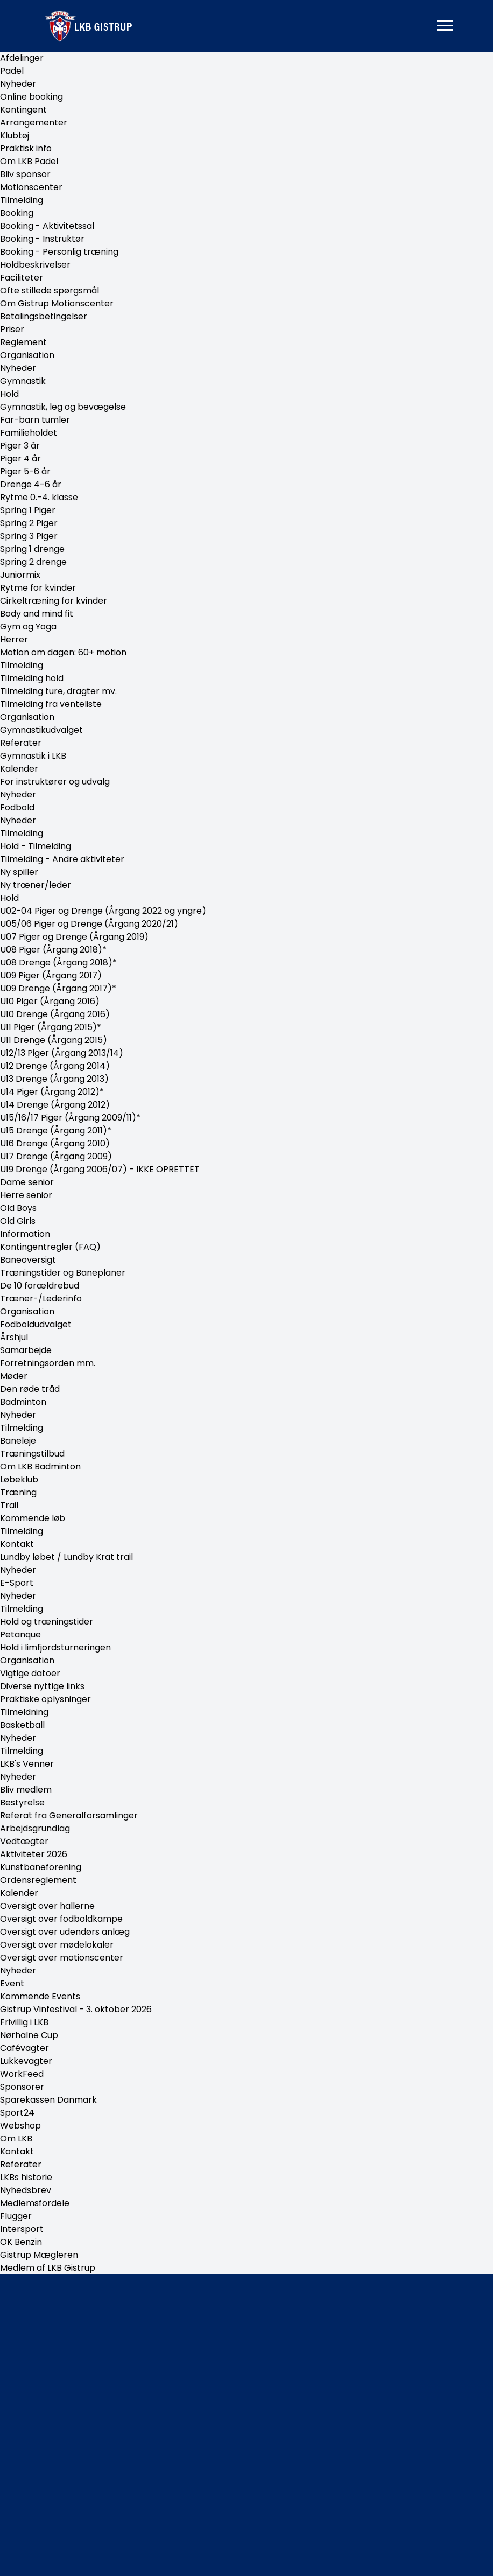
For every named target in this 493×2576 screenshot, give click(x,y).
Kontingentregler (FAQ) (50, 1247)
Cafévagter (24, 2048)
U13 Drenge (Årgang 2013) (54, 1079)
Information (25, 1234)
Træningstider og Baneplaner (62, 1272)
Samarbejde (26, 1350)
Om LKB (16, 2138)
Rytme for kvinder (38, 588)
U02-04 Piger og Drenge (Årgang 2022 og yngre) (103, 911)
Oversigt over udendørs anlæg (65, 1932)
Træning (18, 1492)
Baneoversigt (28, 1260)
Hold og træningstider (46, 1621)
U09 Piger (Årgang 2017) (51, 975)
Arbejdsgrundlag (35, 1828)
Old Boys (18, 1208)
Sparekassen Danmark (48, 2100)
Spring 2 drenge (33, 562)
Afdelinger (22, 58)
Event (12, 1983)
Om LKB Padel (29, 161)
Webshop (20, 2125)
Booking (16, 213)
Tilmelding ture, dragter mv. (58, 691)
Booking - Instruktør (42, 239)
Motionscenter (31, 187)
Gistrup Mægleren (39, 2255)
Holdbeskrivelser (35, 264)
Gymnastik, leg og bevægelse (63, 407)
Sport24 (17, 2112)
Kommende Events (40, 1996)
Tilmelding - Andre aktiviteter (62, 859)
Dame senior (27, 1182)
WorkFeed (22, 2074)
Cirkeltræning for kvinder (53, 600)
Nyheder (18, 84)
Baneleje (18, 1440)
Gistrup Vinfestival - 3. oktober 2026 (76, 2009)
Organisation (27, 355)
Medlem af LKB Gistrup (47, 2268)
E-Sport (16, 1583)
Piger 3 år (20, 445)
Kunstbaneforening (40, 1867)
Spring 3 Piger (29, 536)
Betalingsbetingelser (43, 316)
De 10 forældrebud (39, 1285)
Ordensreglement (38, 1880)
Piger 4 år (20, 458)
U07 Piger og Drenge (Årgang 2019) (74, 936)
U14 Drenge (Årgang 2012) (55, 1104)
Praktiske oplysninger (45, 1699)
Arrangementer (33, 122)
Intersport (22, 2229)
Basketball (22, 1725)
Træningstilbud (32, 1453)
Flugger (16, 2216)
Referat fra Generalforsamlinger (69, 1815)
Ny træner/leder (35, 885)
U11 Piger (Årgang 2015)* (50, 1027)
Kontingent (23, 109)
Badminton (23, 1402)
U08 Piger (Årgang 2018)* (53, 949)
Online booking (31, 96)
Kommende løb (32, 1518)
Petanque (20, 1634)
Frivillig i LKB (24, 2022)
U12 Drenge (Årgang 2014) (55, 1066)
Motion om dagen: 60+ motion (63, 652)
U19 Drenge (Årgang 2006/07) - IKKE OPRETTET (100, 1169)
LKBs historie (26, 2177)
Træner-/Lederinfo (41, 1298)
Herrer (14, 639)
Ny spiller (19, 872)
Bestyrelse (22, 1802)
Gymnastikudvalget (41, 730)
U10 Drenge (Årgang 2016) (55, 1014)
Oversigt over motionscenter (61, 1957)
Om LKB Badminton (40, 1466)
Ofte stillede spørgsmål (49, 290)
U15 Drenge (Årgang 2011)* (55, 1130)
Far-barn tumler (35, 420)
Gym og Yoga (28, 626)
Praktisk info (26, 148)
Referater (20, 743)
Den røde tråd (30, 1389)
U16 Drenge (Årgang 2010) (55, 1143)
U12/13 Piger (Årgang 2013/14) (61, 1053)
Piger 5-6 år (25, 471)
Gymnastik (23, 381)
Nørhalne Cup (29, 2035)
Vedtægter (24, 1841)
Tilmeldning (24, 1712)
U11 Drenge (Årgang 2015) (53, 1040)
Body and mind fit (36, 613)
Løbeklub (19, 1479)
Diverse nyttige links (42, 1686)
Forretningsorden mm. (47, 1363)
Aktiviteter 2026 (33, 1854)
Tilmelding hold (32, 678)
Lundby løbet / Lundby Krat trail (66, 1557)
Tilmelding (21, 200)
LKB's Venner (27, 1764)
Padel (12, 71)
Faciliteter (21, 277)
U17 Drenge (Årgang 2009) (56, 1156)
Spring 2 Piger (29, 523)
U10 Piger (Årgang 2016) (50, 1001)
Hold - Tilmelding (35, 846)
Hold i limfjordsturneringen (55, 1647)
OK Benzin (21, 2242)
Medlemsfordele (34, 2203)
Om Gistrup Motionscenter (57, 303)
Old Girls (18, 1221)
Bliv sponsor (25, 174)
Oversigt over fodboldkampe (61, 1919)
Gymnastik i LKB (33, 756)
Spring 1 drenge (32, 549)
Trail (9, 1505)
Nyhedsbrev (25, 2190)
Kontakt (17, 1544)
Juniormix (20, 575)
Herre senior (26, 1195)
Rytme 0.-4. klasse (39, 497)
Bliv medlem (26, 1789)
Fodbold (17, 807)
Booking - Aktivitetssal (47, 226)
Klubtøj (14, 135)
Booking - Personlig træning (59, 252)
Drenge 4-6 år (30, 484)
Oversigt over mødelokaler (57, 1944)
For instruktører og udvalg (55, 781)
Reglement (23, 342)
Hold (9, 394)
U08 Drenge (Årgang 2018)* (58, 962)
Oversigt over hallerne (47, 1906)
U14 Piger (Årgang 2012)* (52, 1092)
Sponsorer (22, 2087)
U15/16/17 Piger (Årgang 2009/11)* (70, 1117)
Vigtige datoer (30, 1673)
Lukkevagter (26, 2061)
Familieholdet (28, 432)
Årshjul (14, 1337)
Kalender (19, 768)
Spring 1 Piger (27, 510)
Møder (13, 1376)
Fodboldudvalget (36, 1324)
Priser (12, 329)
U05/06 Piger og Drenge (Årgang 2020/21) (89, 924)
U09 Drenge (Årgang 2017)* (58, 988)
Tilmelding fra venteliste (51, 704)
